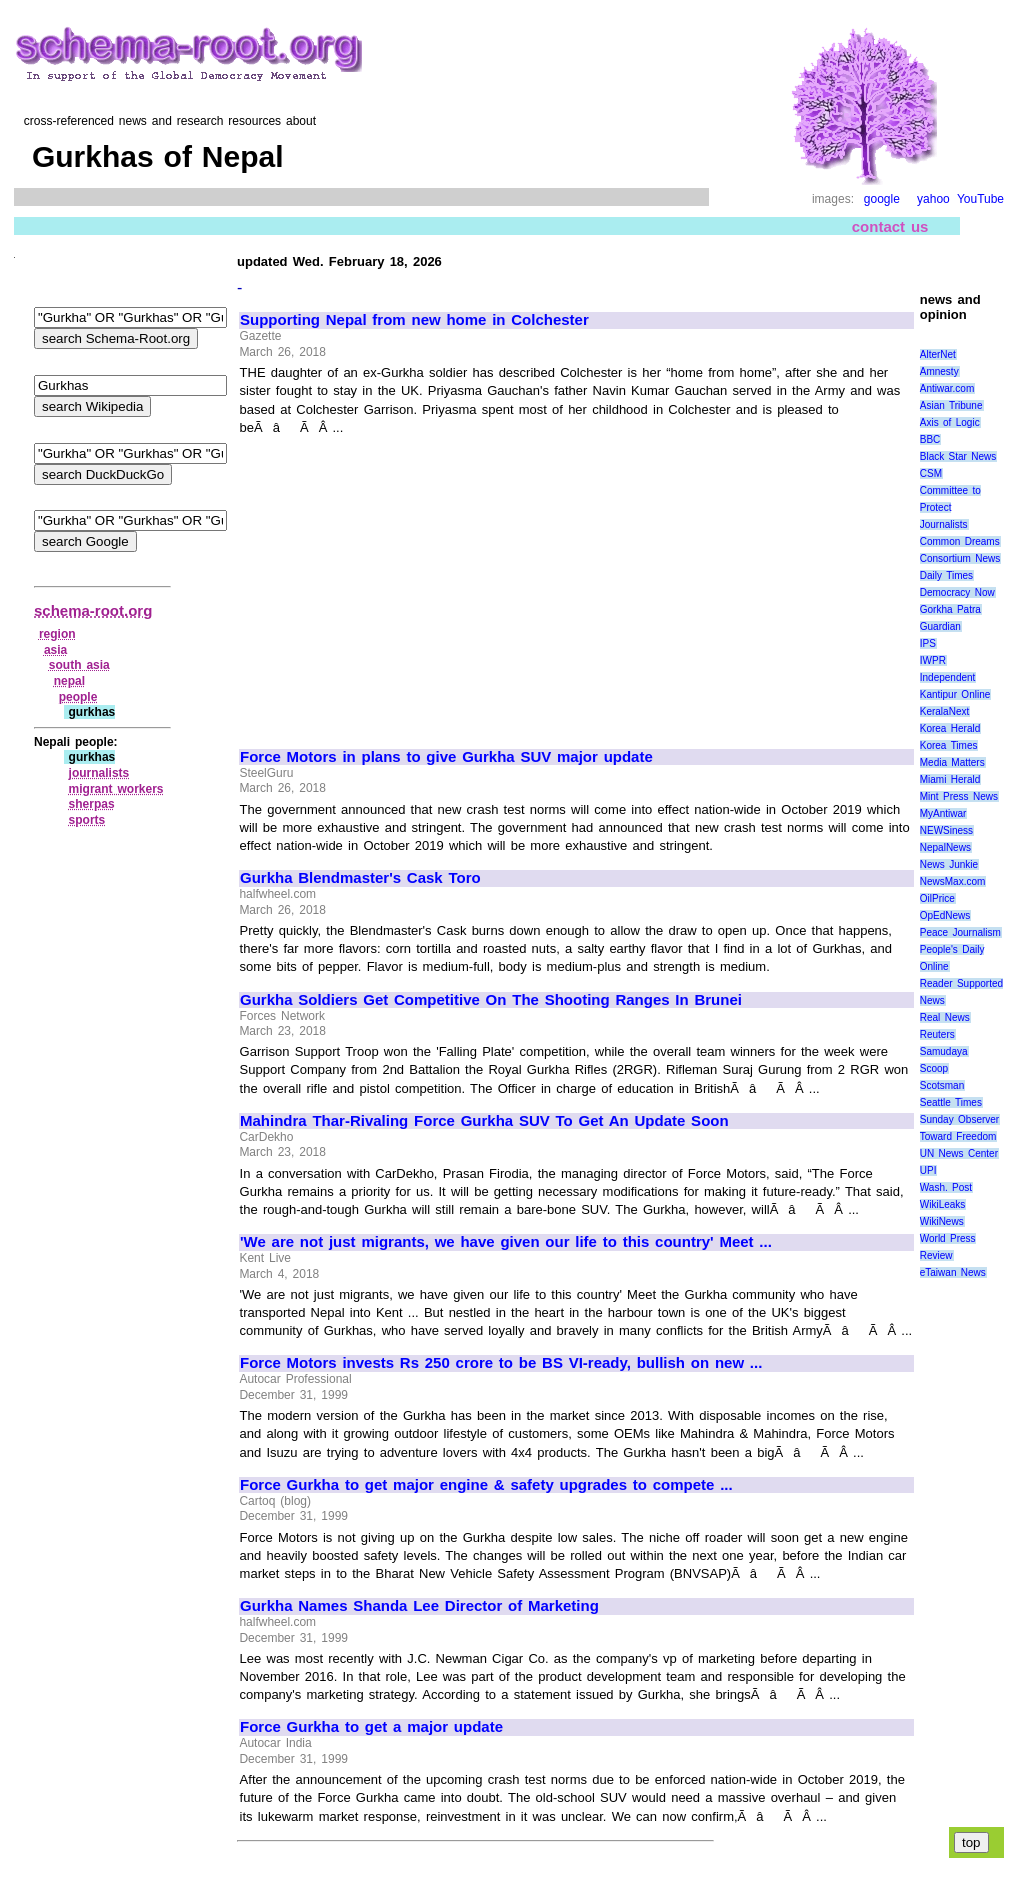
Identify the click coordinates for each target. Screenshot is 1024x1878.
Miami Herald (950, 779)
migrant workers (116, 789)
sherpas (92, 804)
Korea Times (949, 745)
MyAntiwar (943, 813)
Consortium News (960, 558)
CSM (931, 473)
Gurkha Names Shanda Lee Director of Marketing (419, 1606)
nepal (69, 681)
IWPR (933, 660)
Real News (945, 1017)
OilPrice (937, 898)
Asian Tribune (951, 405)
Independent (948, 677)
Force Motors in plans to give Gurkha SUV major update (446, 757)
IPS (928, 643)
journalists (99, 773)
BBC (930, 439)
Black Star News (958, 456)
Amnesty (939, 371)
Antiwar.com (947, 388)
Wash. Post (946, 1187)
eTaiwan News (953, 1272)
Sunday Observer (959, 1119)
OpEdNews (945, 915)
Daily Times (946, 575)
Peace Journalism (960, 932)
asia (55, 650)
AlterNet (938, 354)
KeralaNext (944, 711)
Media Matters (952, 762)
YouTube (980, 199)
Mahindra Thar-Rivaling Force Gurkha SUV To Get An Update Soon (484, 1121)
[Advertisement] (408, 583)
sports (87, 820)
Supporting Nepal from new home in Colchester (414, 320)
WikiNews (942, 1221)
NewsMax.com (953, 881)
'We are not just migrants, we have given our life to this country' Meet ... (506, 1242)
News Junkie (949, 864)
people (78, 697)
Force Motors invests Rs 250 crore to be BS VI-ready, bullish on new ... (501, 1363)
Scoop (934, 1068)
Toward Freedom (958, 1136)
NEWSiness (946, 830)
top (971, 1842)
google (882, 199)
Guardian (940, 626)
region (57, 634)
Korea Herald (950, 728)
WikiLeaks (943, 1204)
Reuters (937, 1034)
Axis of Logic (950, 422)
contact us (890, 226)
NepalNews (945, 847)
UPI (928, 1170)
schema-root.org (93, 610)
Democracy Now (957, 592)
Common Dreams (960, 541)
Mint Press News (959, 796)
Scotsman (942, 1085)
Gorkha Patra (950, 609)
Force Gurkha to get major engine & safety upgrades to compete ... (486, 1485)
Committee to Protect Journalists (950, 507)
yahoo (933, 199)
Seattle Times (951, 1102)
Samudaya (944, 1051)
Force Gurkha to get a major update (371, 1727)
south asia (79, 665)
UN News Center (959, 1153)
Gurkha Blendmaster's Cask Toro (360, 878)
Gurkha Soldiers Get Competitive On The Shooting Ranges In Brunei (491, 1000)
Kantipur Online (955, 694)
